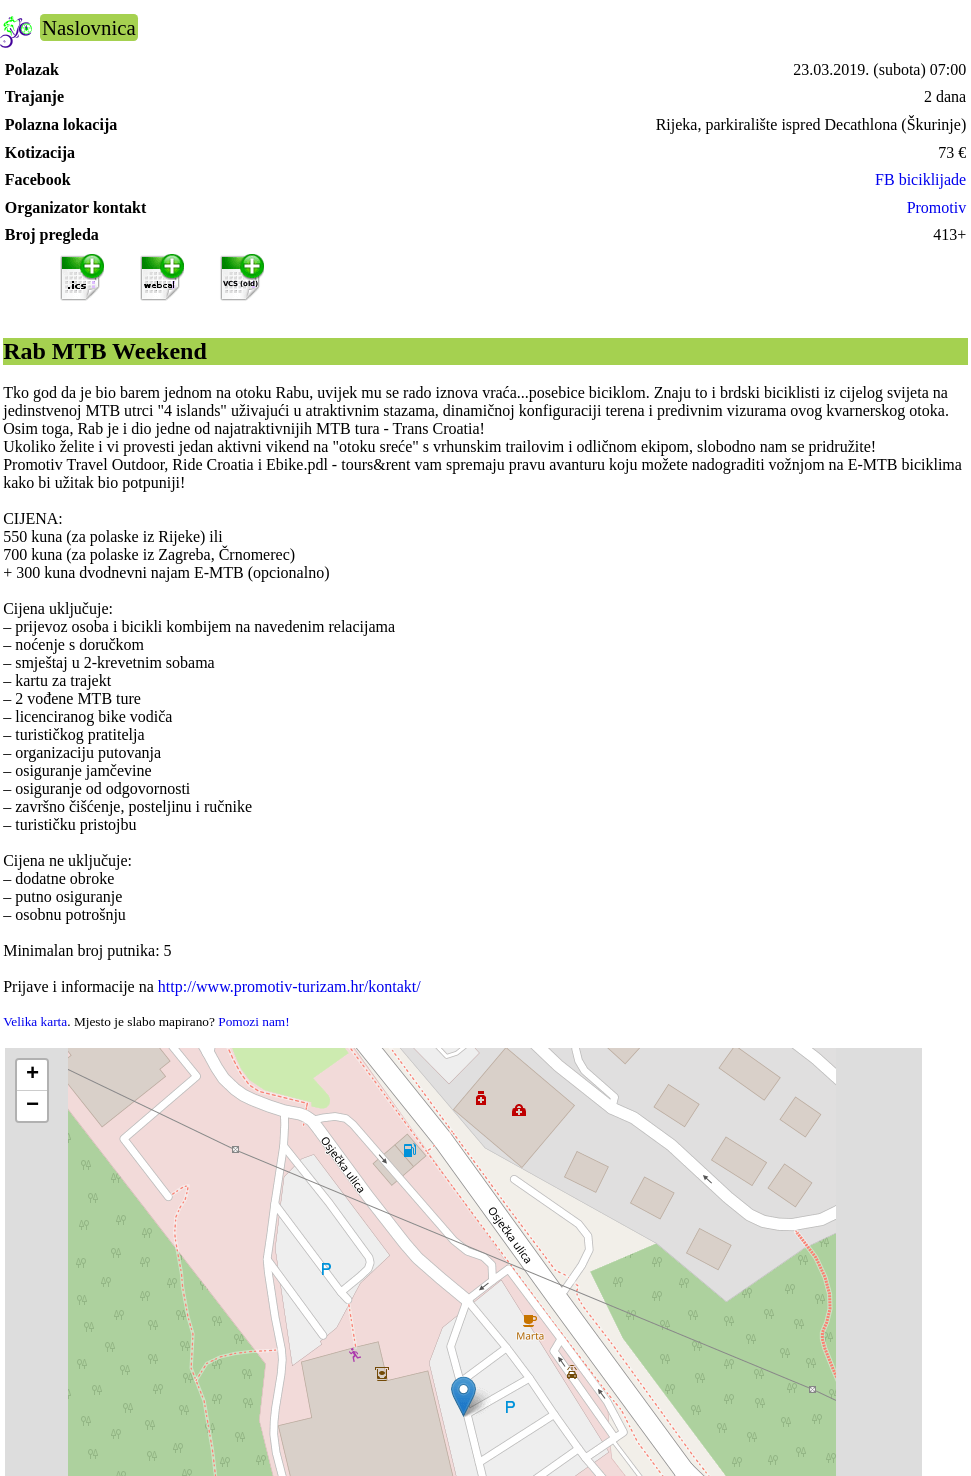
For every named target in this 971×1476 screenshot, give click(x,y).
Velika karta (35, 1021)
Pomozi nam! (253, 1021)
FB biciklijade (920, 179)
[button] (463, 1396)
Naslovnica (89, 27)
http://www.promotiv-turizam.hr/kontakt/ (289, 986)
